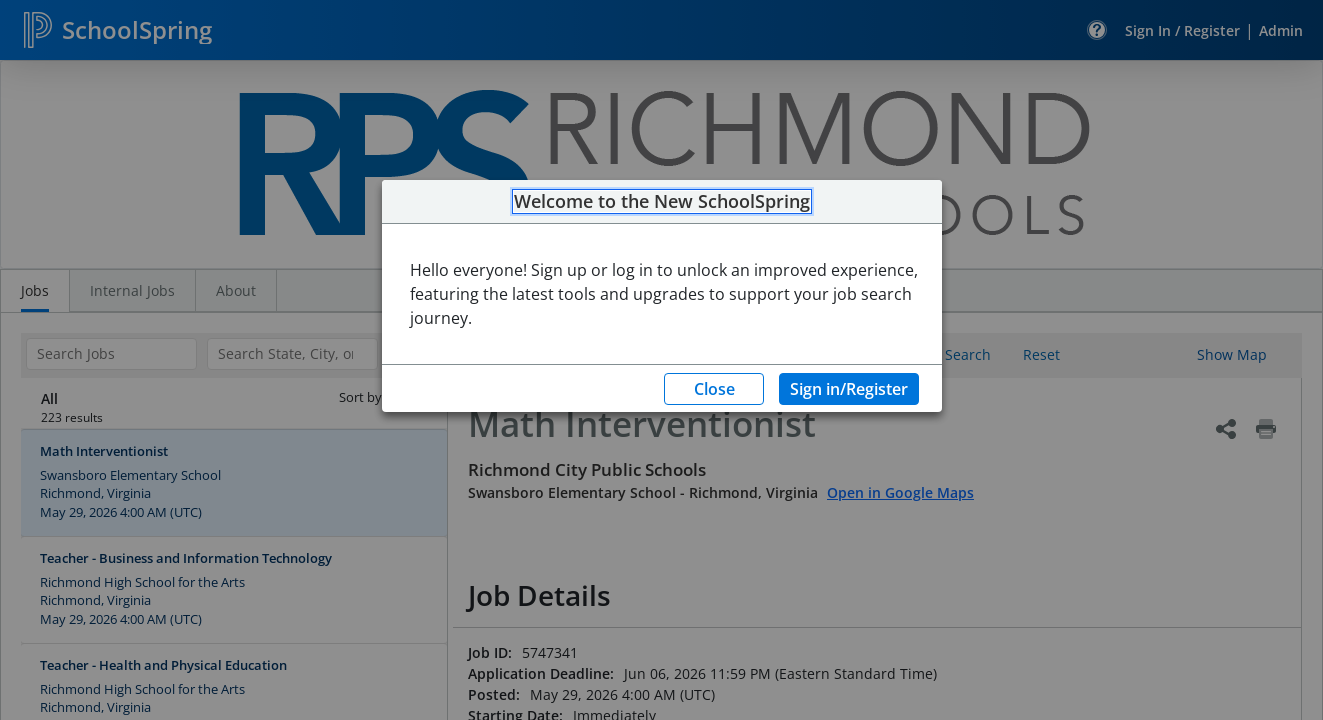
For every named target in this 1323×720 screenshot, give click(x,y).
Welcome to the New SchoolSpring (662, 202)
